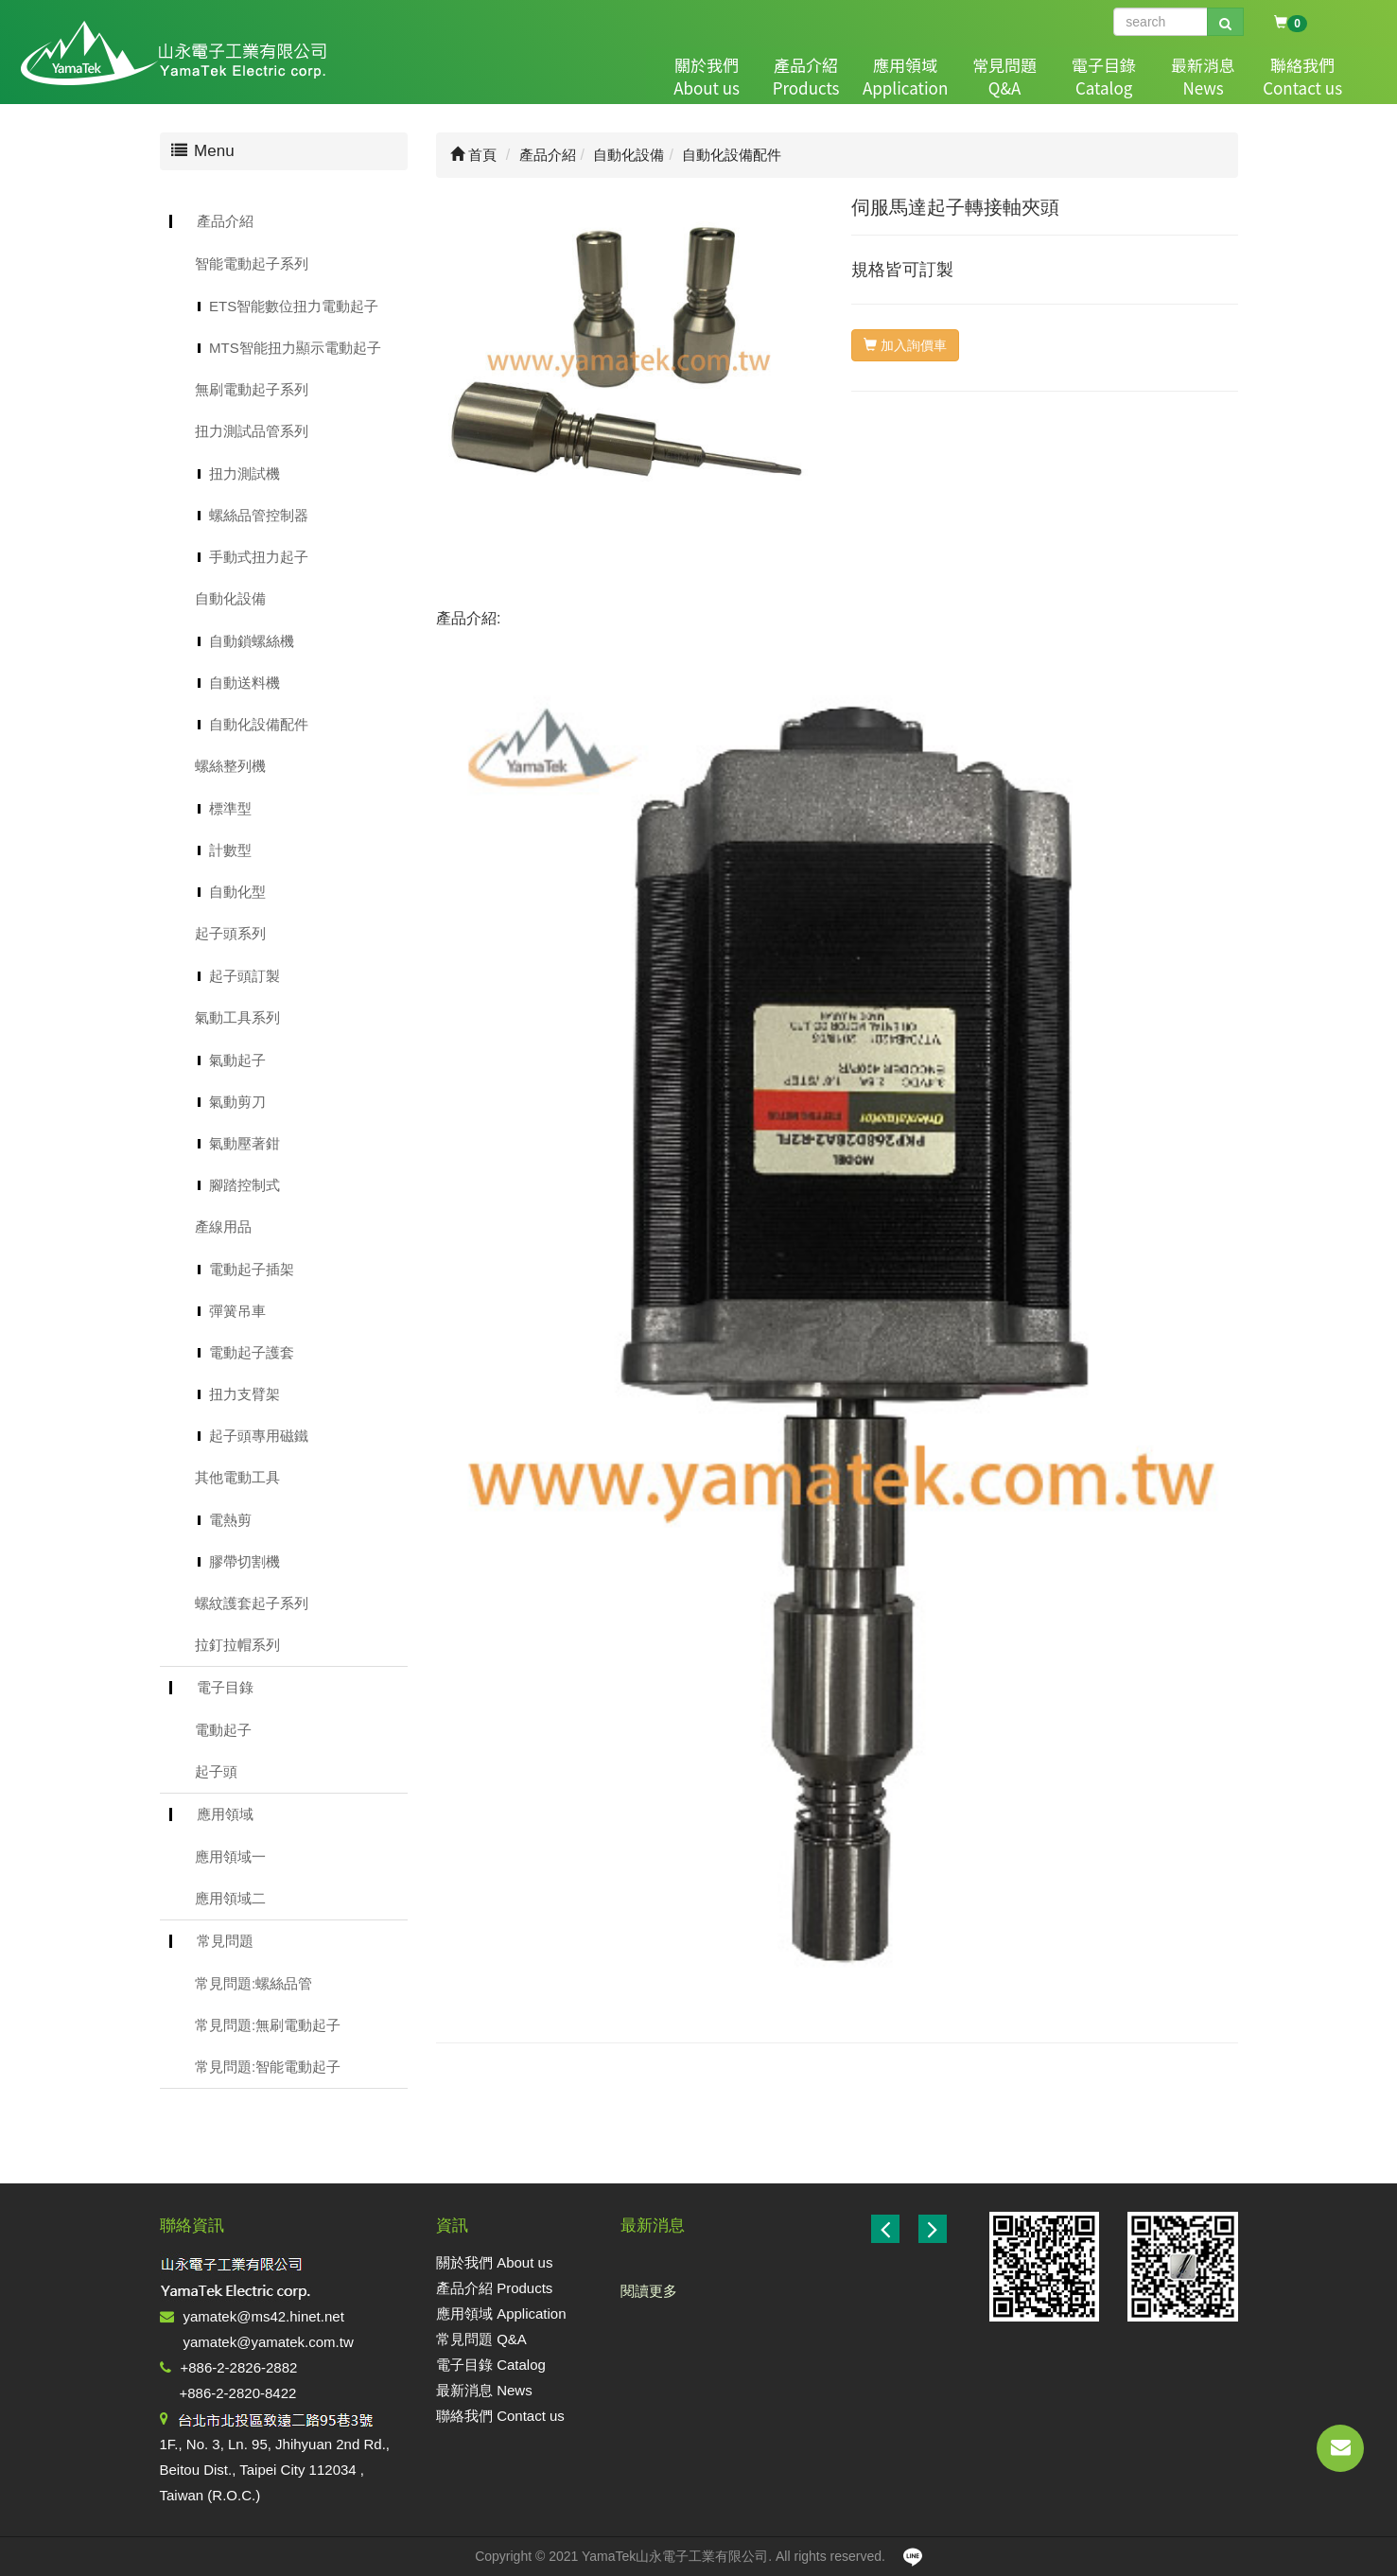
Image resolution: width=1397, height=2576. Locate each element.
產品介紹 (800, 77)
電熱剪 (230, 1520)
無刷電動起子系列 (251, 389)
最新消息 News (484, 2390)
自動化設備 (230, 598)
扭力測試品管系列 (251, 431)
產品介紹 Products (494, 2288)
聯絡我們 (1296, 77)
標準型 (230, 808)
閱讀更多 (648, 2291)
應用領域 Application (501, 2313)
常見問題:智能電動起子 (268, 2067)
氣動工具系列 (237, 1017)
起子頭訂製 (244, 976)
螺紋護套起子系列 (251, 1603)
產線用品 (223, 1226)
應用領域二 (230, 1898)
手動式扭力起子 (258, 557)
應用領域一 (230, 1857)
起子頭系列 (230, 933)
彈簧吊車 (237, 1311)
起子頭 (216, 1771)
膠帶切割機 (244, 1561)
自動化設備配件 (258, 724)
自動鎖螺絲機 (251, 641)
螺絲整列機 (230, 766)
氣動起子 (237, 1060)
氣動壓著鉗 (244, 1143)
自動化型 (237, 892)
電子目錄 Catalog (491, 2365)
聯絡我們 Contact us (500, 2416)
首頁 (473, 155)
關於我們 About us (494, 2262)
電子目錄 (1098, 77)
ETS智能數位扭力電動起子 (293, 306)
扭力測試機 (244, 473)
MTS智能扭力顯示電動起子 (295, 348)
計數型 (230, 850)
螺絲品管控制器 (258, 515)
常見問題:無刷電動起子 (268, 2025)
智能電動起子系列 (251, 263)
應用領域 (899, 77)
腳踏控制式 (244, 1185)
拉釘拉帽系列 (237, 1645)
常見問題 (999, 77)
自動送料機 (244, 683)
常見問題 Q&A (481, 2339)
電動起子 (223, 1730)
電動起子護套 (251, 1352)
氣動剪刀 (237, 1102)
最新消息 (1197, 77)
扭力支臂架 (244, 1394)
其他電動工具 (237, 1477)
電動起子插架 (251, 1269)
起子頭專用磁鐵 (258, 1436)
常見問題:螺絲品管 (253, 1983)
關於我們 (701, 77)
